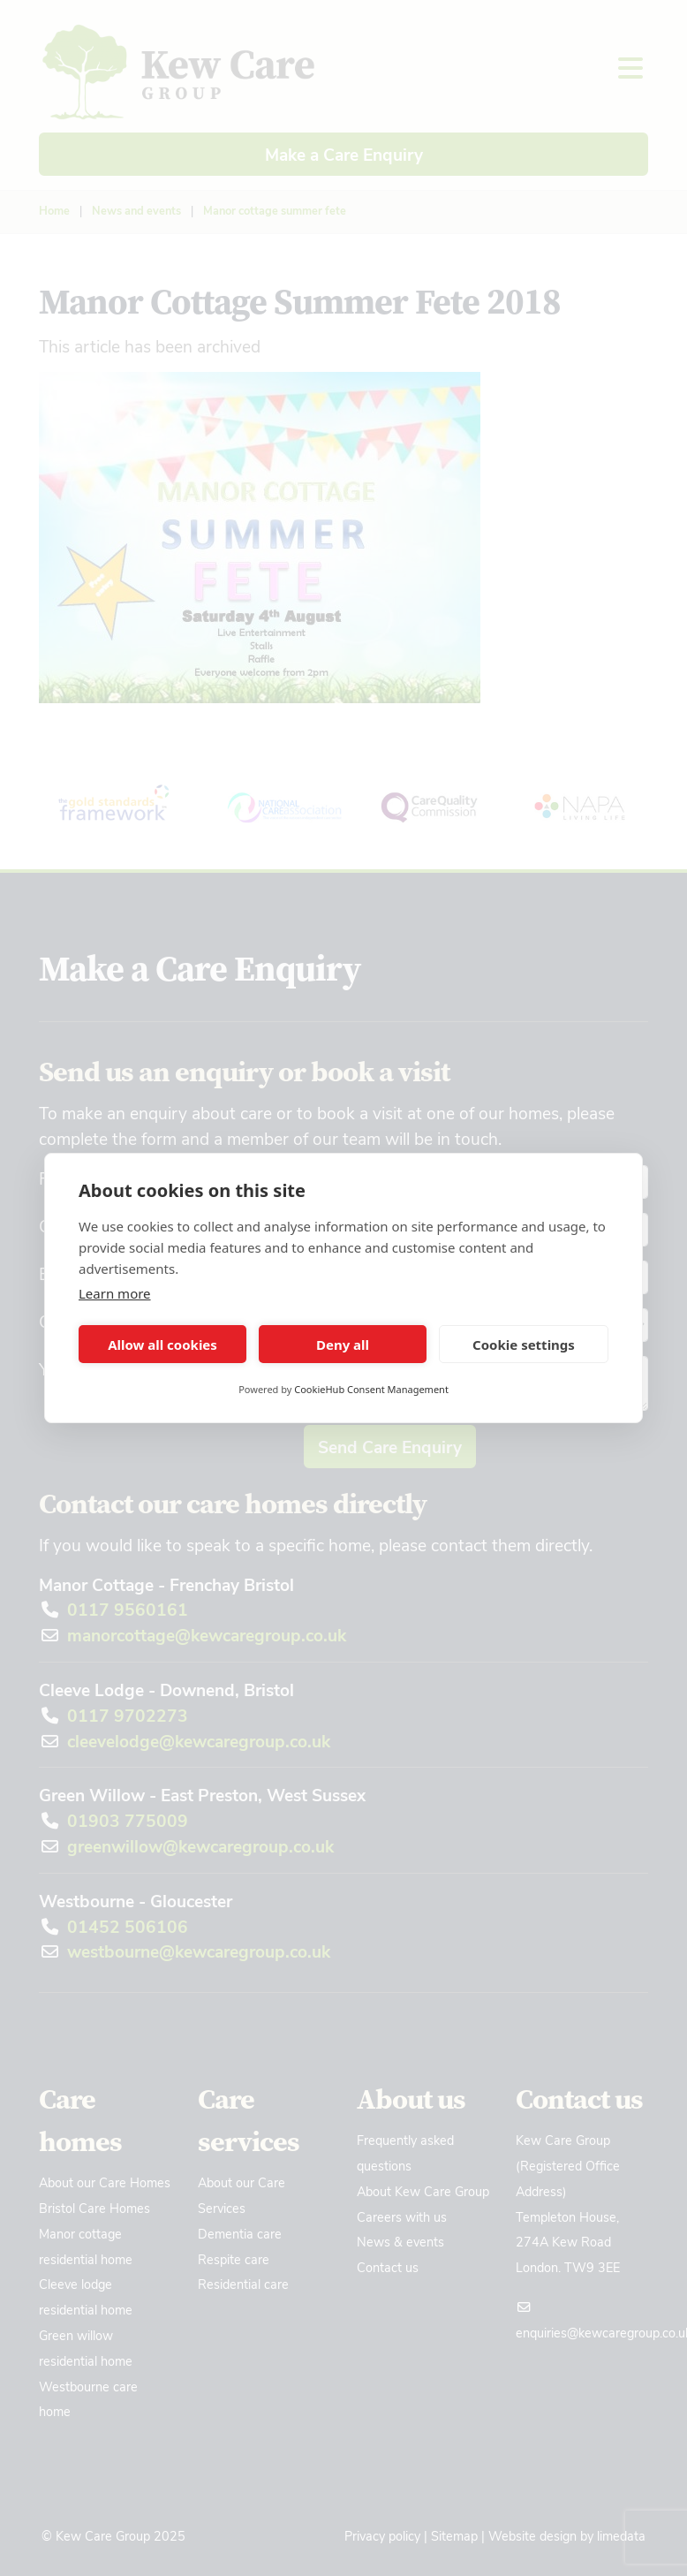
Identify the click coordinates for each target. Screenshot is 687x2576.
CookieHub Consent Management (371, 1389)
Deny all (342, 1344)
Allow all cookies (162, 1344)
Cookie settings (523, 1344)
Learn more (115, 1293)
